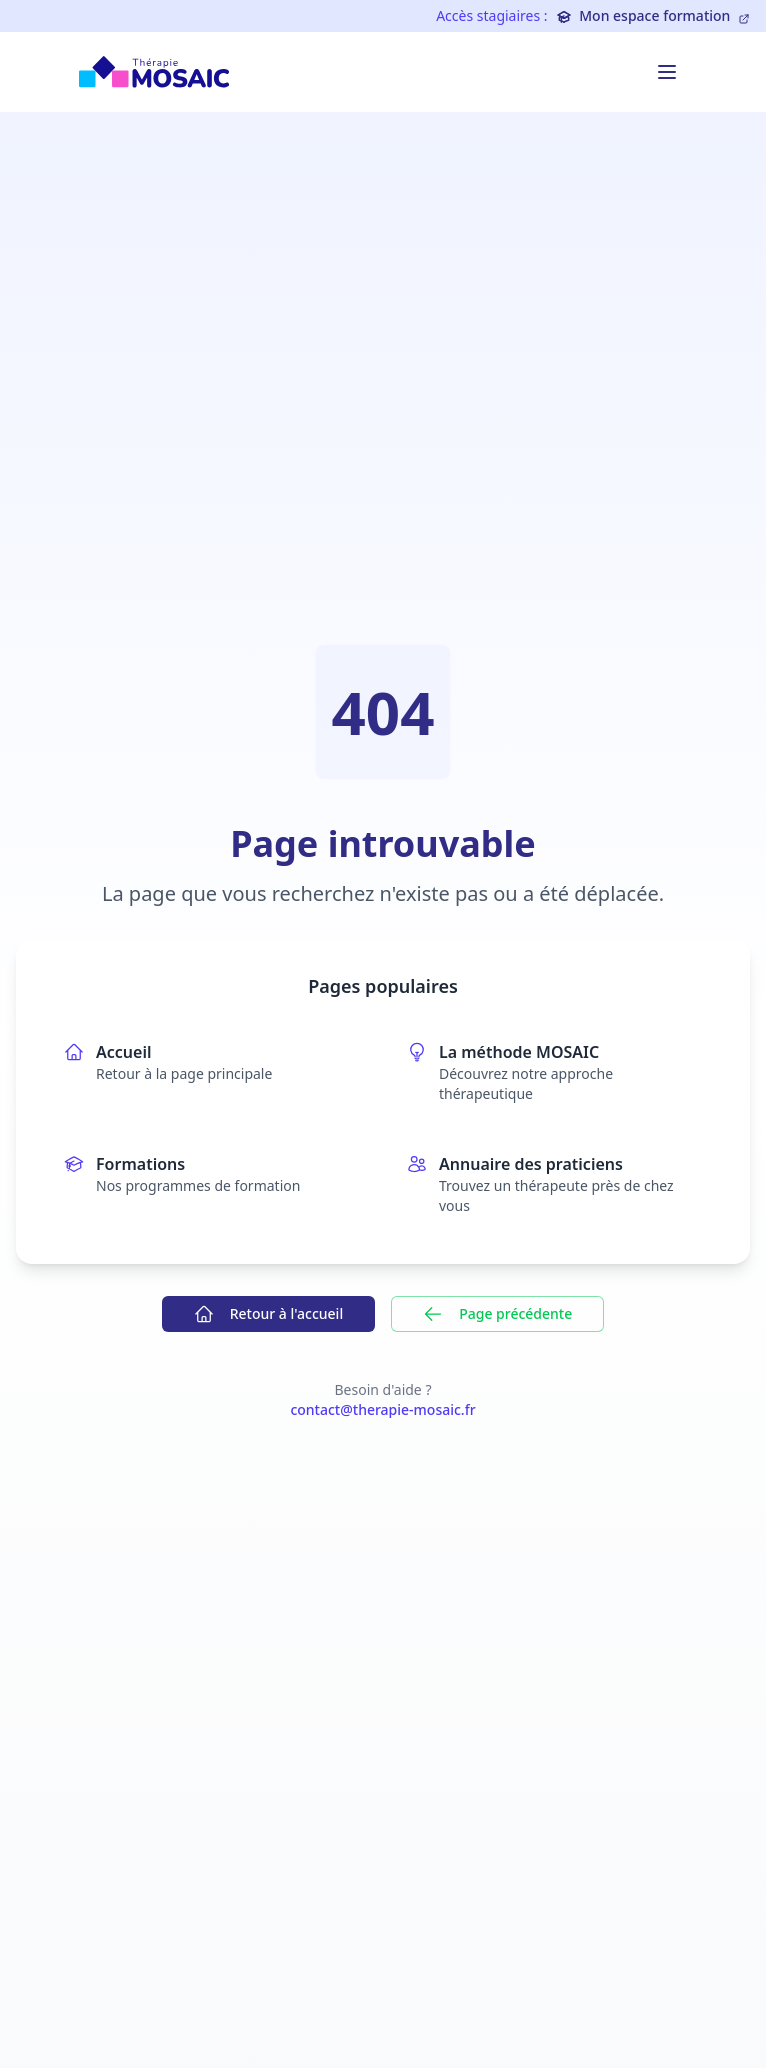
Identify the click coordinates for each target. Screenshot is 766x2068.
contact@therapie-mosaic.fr (382, 1409)
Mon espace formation (653, 15)
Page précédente (497, 1314)
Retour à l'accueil (268, 1314)
